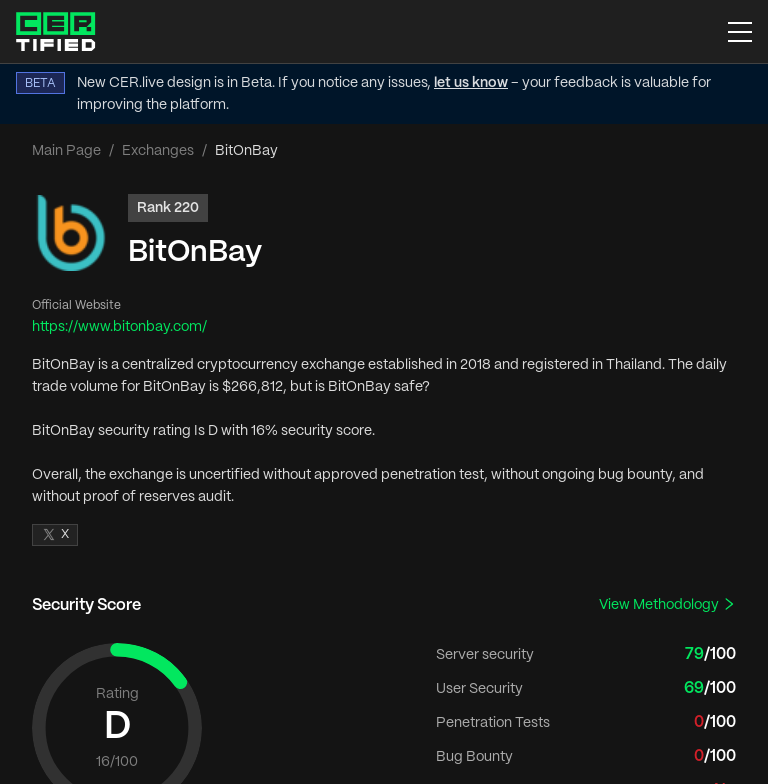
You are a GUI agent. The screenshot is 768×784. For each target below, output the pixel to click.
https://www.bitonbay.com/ (119, 327)
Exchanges (158, 151)
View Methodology (667, 604)
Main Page (66, 151)
